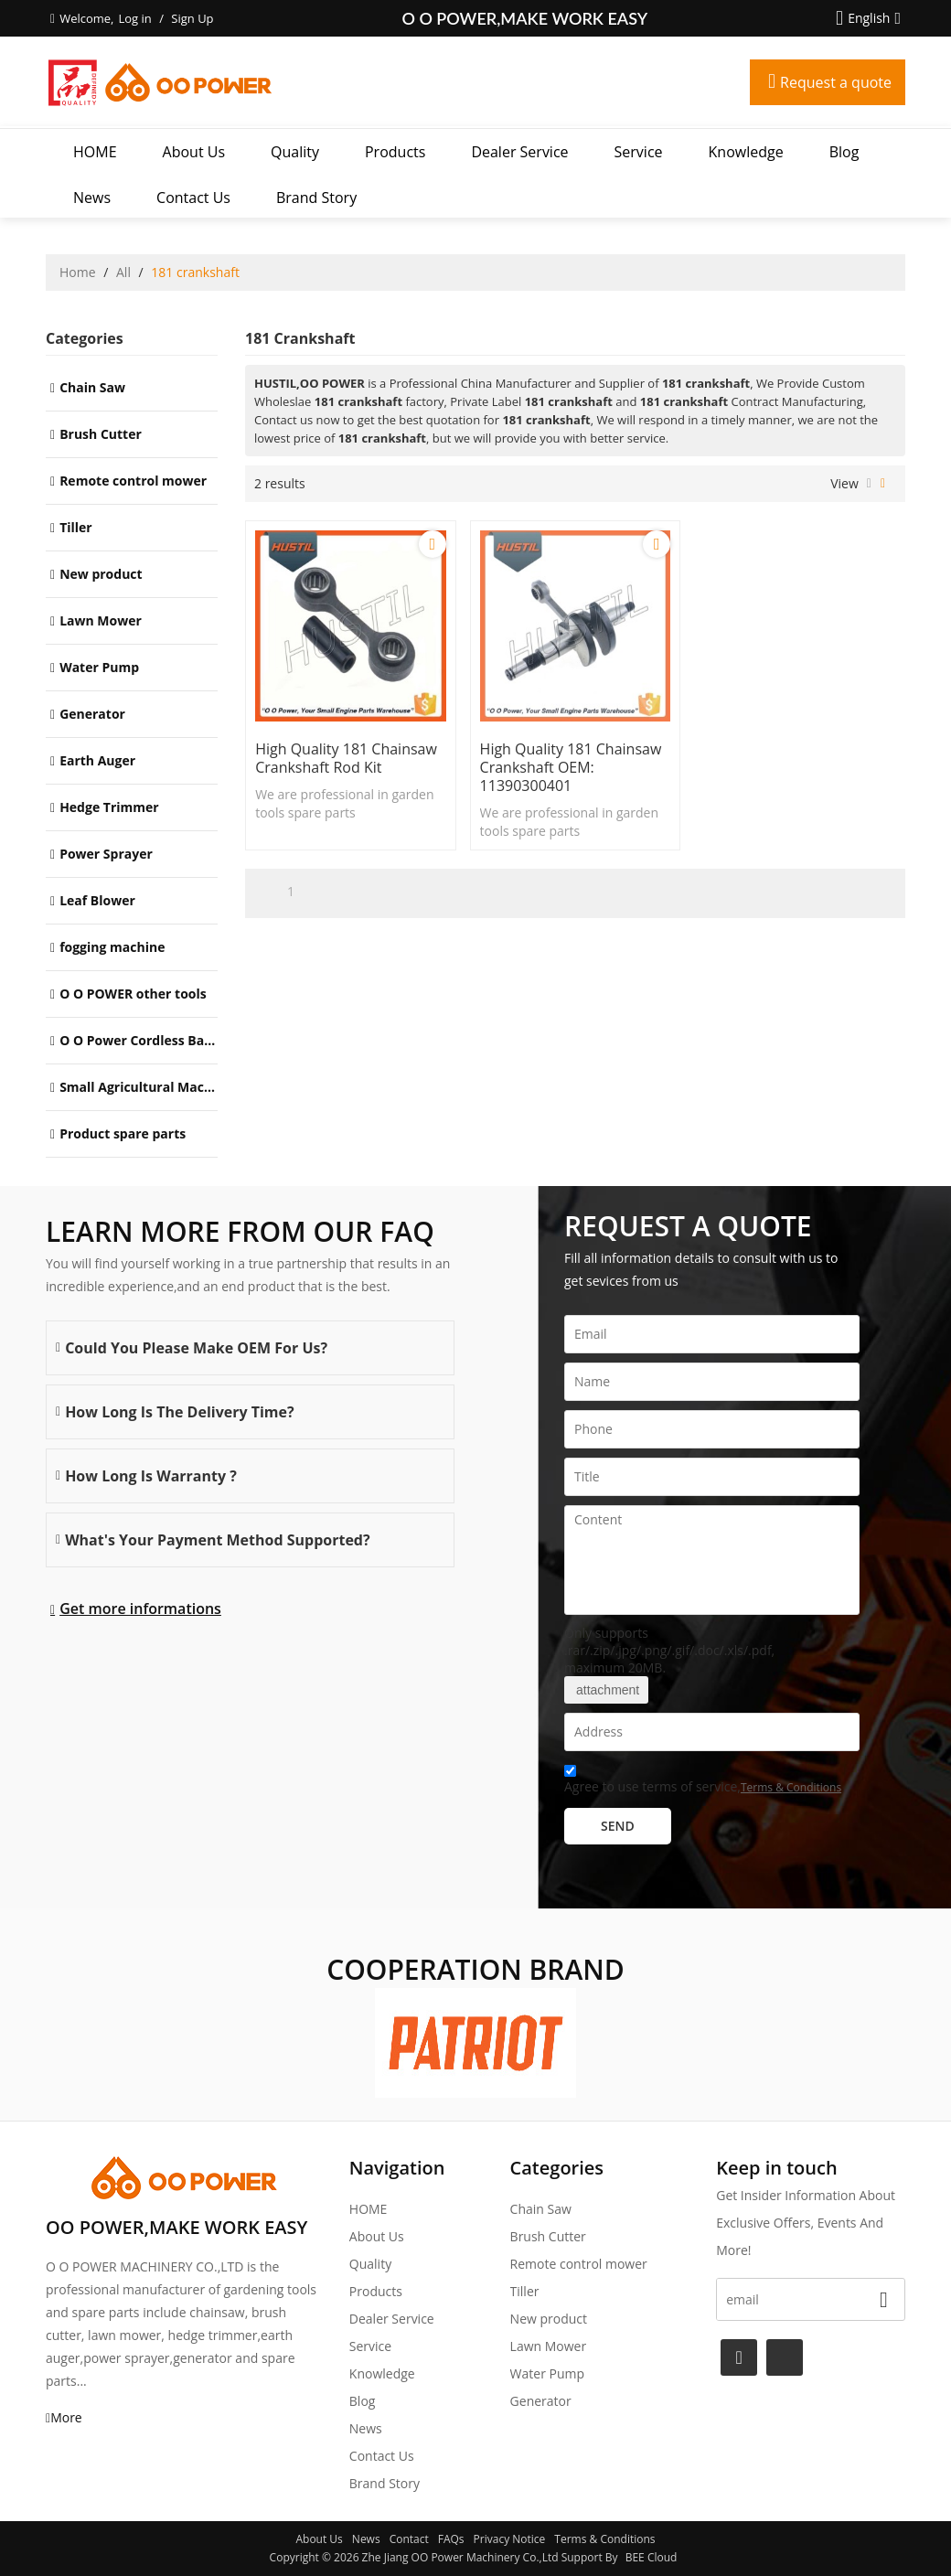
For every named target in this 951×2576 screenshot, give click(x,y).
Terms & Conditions (791, 1787)
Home (77, 272)
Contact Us (193, 197)
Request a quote (836, 82)
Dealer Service (519, 152)
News (92, 197)
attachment (606, 1690)
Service (638, 152)
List (869, 484)
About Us (194, 152)
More (66, 2417)
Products (395, 152)
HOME (95, 152)
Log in (134, 18)
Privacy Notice (510, 2539)
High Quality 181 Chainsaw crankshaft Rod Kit (346, 758)
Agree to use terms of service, (702, 1782)
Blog (844, 152)
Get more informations (140, 1608)
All (123, 272)
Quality (295, 152)
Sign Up (192, 18)
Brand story (316, 197)
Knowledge (746, 152)
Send (618, 1825)
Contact (409, 2539)
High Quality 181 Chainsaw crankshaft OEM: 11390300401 (571, 767)
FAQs (451, 2539)
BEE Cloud (651, 2557)
